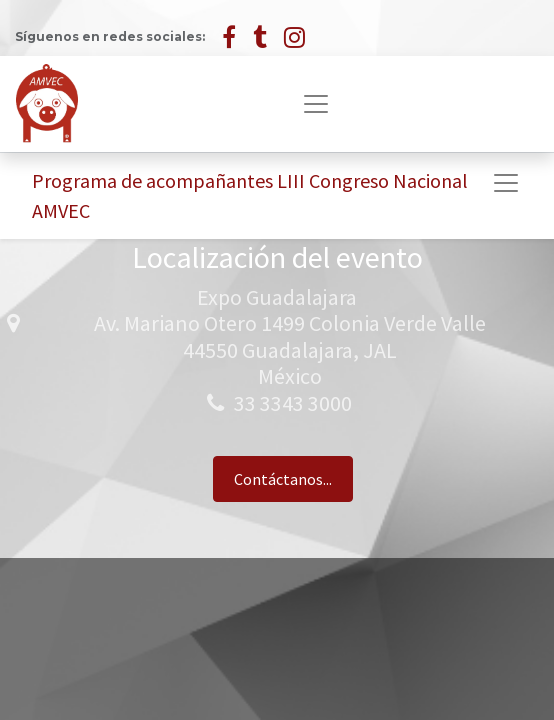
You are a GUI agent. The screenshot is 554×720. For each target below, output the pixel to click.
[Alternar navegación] (506, 183)
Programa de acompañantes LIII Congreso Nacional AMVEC (250, 195)
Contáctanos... (283, 479)
